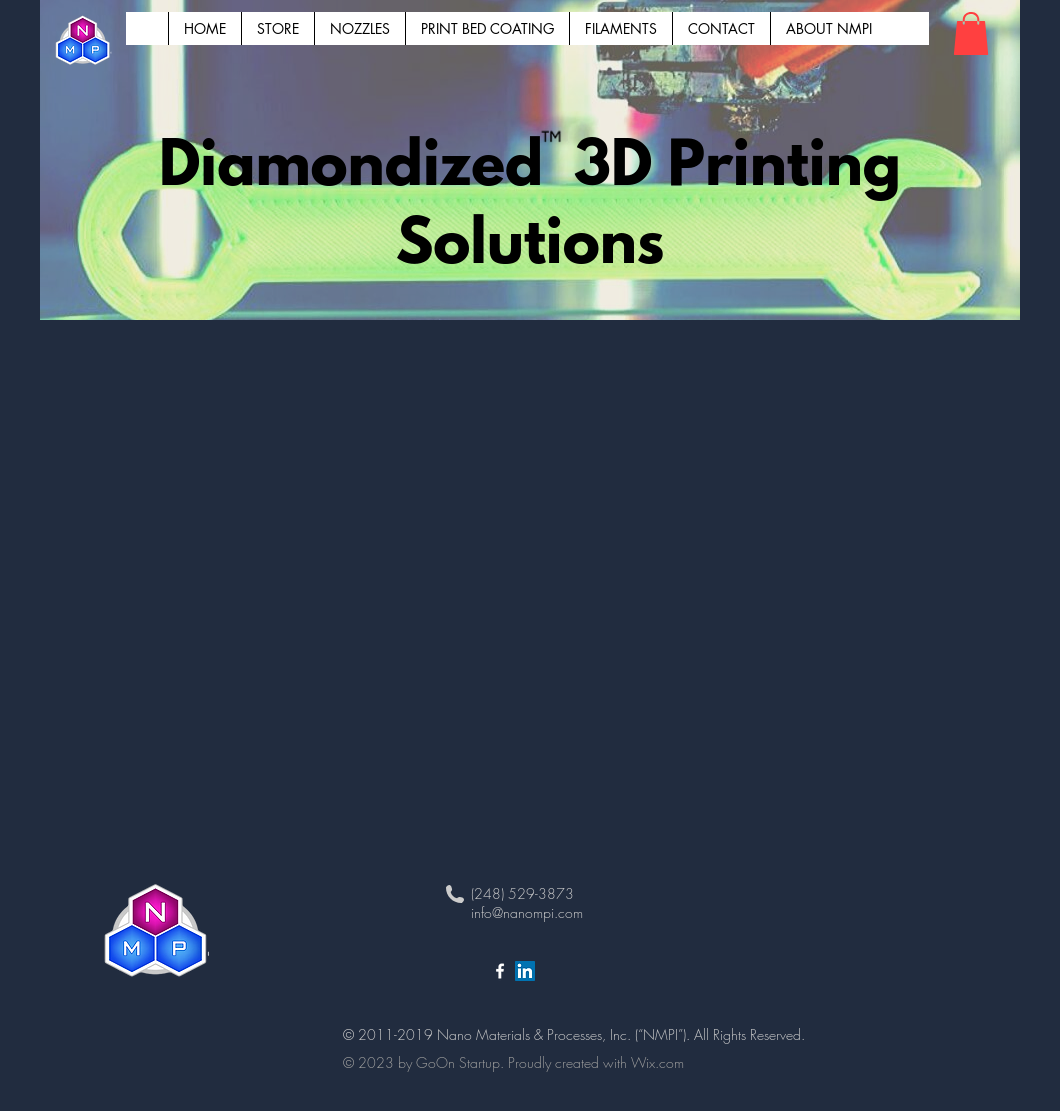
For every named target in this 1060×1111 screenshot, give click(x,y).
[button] (971, 33)
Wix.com (657, 1062)
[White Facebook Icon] (500, 971)
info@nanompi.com (527, 912)
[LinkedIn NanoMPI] (525, 971)
